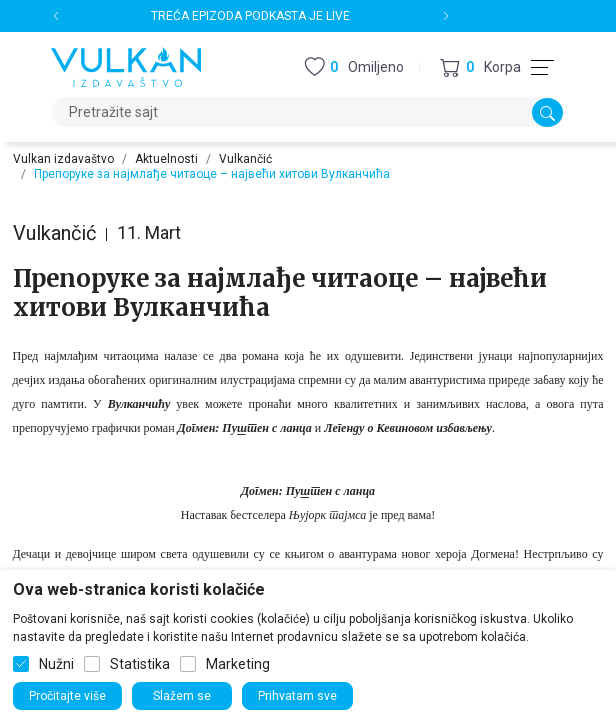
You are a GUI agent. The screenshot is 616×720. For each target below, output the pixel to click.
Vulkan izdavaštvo (63, 159)
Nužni (56, 664)
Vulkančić (245, 159)
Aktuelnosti (166, 159)
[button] (480, 67)
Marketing (238, 664)
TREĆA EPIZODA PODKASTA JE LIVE (250, 16)
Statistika (140, 664)
